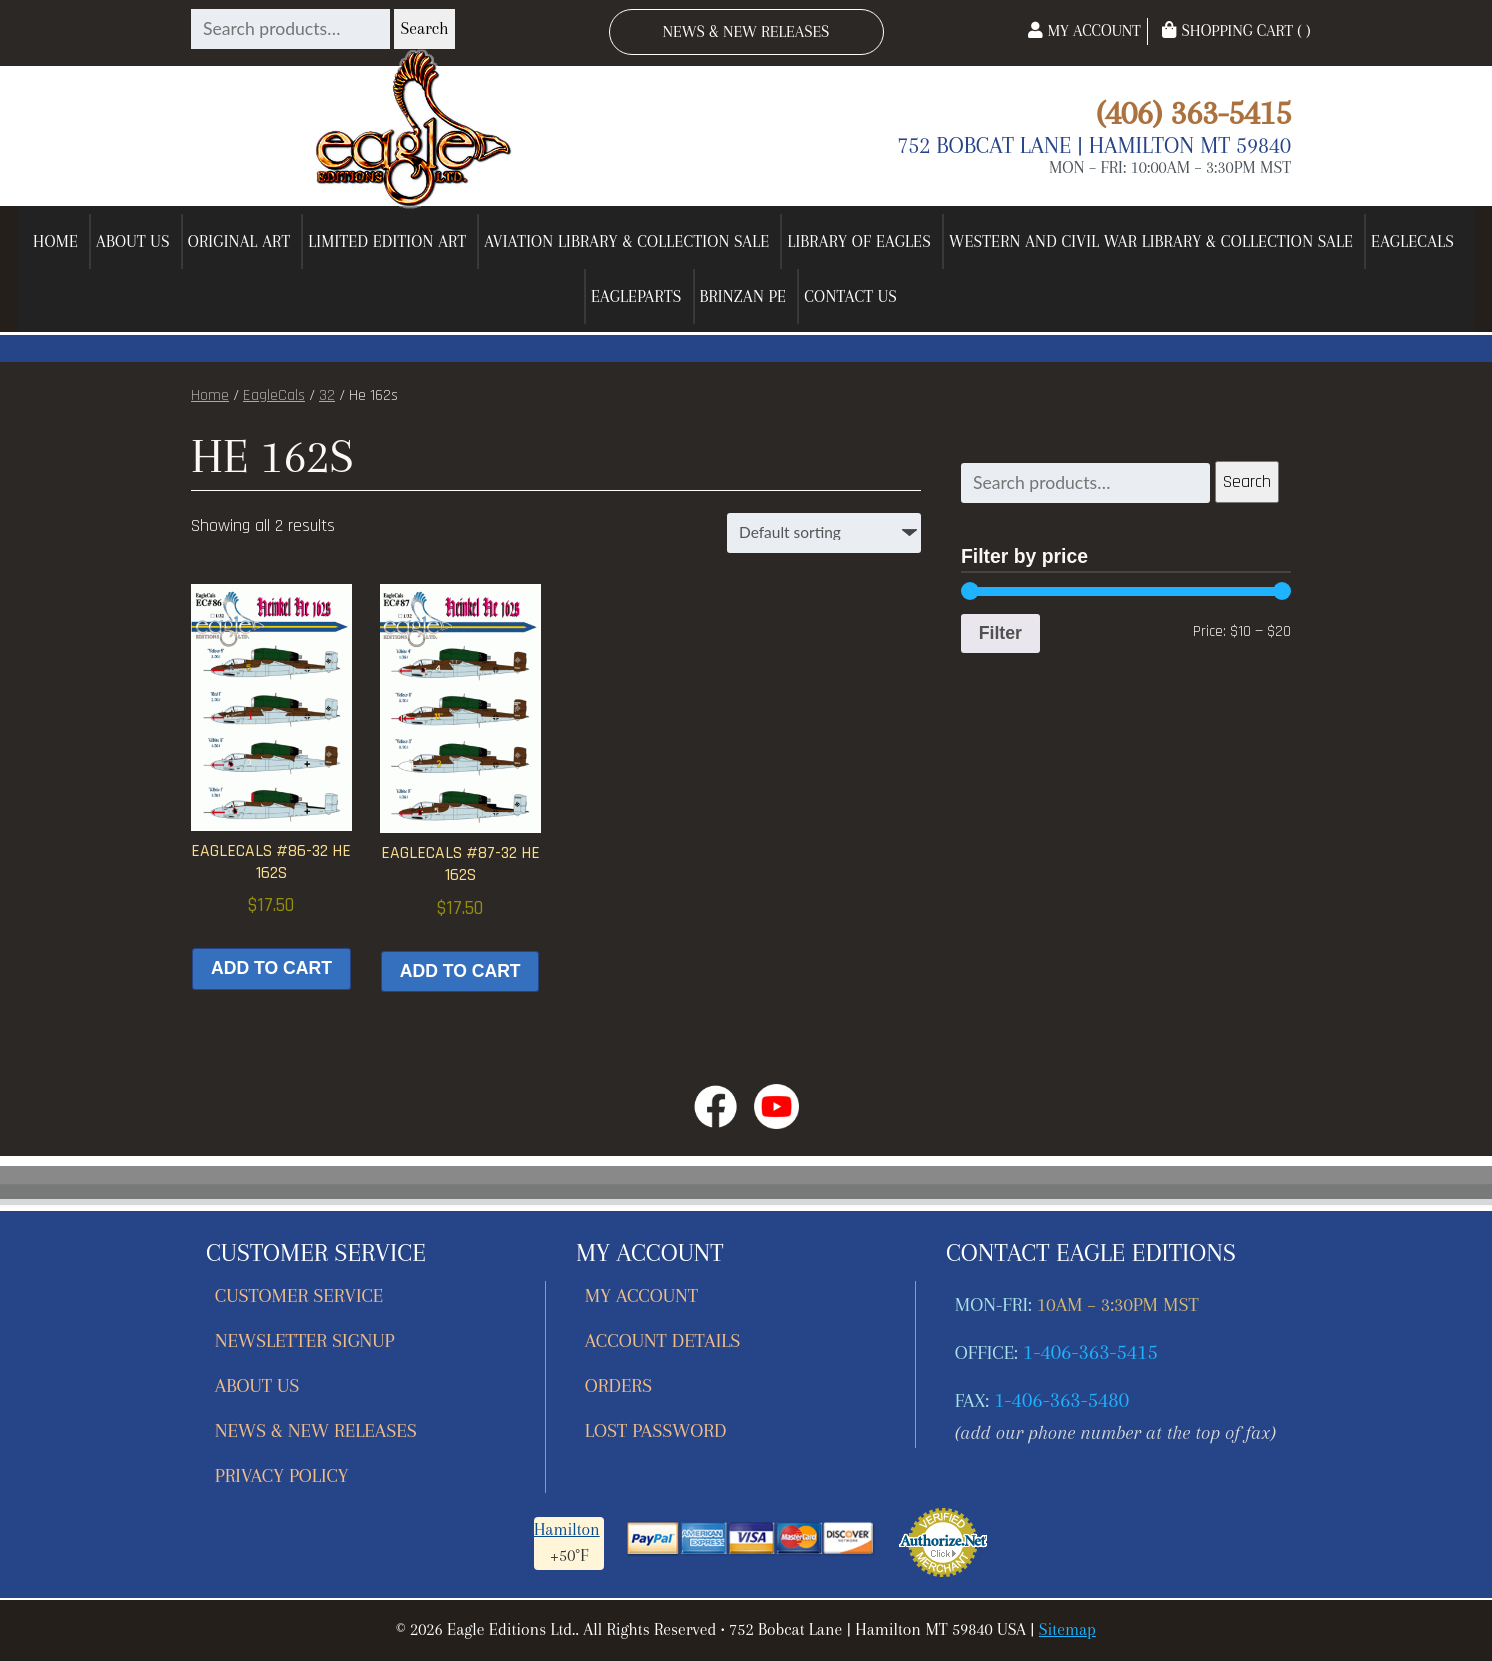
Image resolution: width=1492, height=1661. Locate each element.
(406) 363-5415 (1194, 112)
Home (55, 241)
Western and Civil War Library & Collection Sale (1151, 241)
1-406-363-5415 (1090, 1352)
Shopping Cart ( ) (1236, 30)
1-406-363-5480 (1061, 1400)
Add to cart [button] (271, 968)
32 (327, 395)
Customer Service (299, 1295)
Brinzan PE (743, 296)
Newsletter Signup (305, 1340)
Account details (663, 1340)
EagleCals (1412, 241)
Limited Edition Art (387, 241)
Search (424, 28)
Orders (618, 1385)
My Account (1084, 30)
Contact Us (850, 296)
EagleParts (636, 296)
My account (641, 1295)
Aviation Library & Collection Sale (626, 241)
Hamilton (567, 1529)
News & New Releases (746, 31)
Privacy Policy (282, 1475)
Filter (1000, 633)
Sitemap (1067, 1629)
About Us (133, 241)
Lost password (655, 1430)
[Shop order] (824, 533)
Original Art (239, 241)
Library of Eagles (859, 241)
